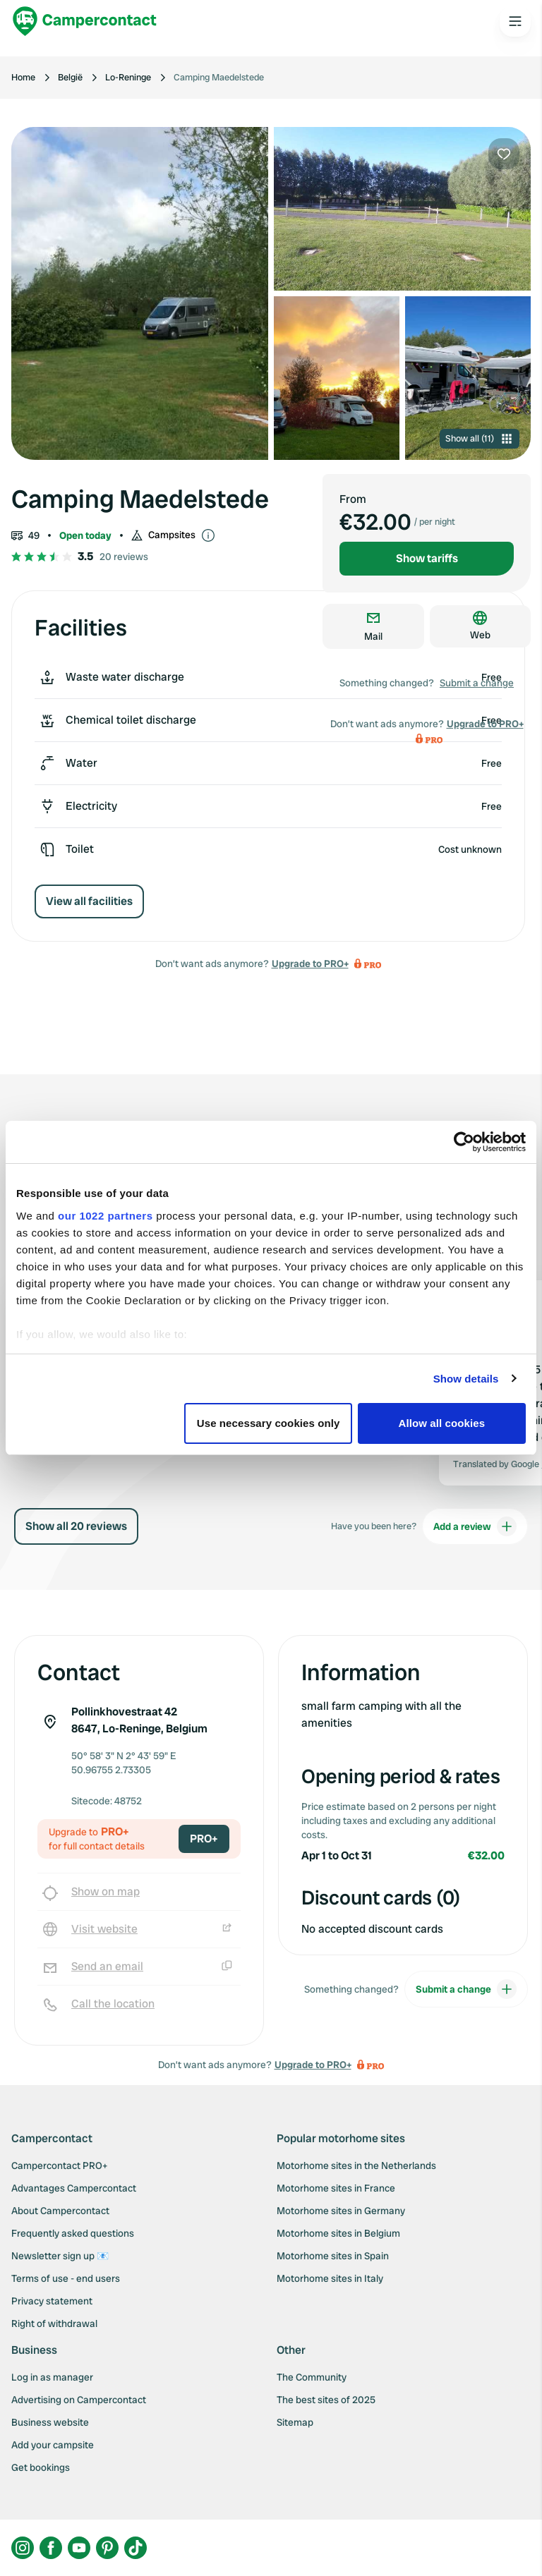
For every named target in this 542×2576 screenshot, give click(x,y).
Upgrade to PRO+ (310, 963)
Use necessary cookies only (268, 1423)
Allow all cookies (442, 1423)
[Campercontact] (84, 21)
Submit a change (477, 682)
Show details (466, 1379)
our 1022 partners (105, 1216)
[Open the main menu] (515, 21)
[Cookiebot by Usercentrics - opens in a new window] (464, 1142)
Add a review (475, 1526)
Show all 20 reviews (76, 1526)
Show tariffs (427, 558)
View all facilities (89, 901)
